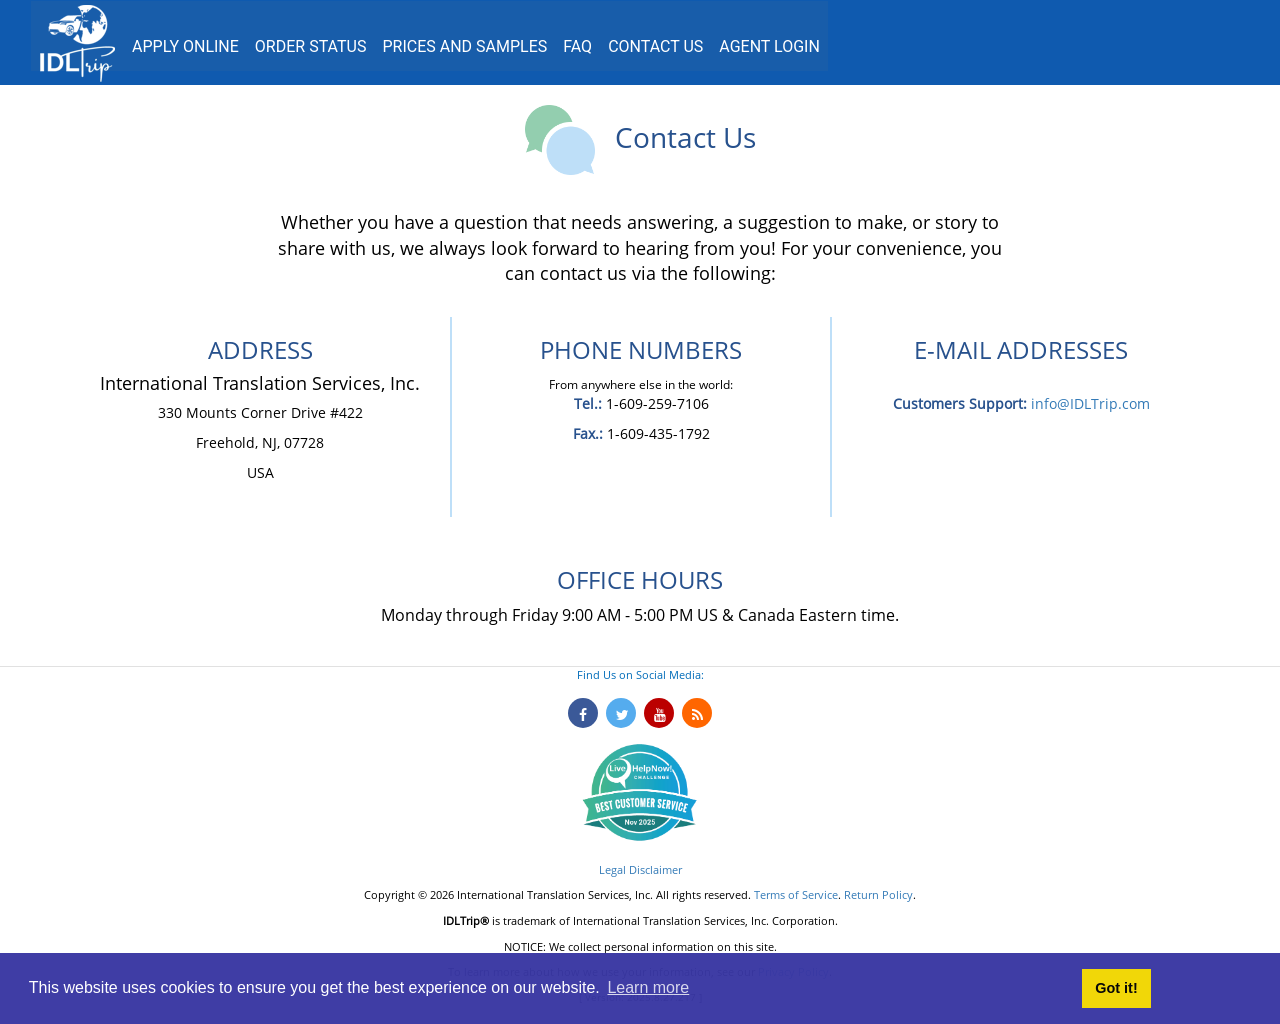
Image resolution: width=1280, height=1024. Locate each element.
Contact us (655, 46)
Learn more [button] (648, 987)
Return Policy (878, 894)
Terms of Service (796, 894)
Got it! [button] (1116, 988)
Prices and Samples (464, 46)
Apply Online (185, 46)
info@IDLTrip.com (1090, 403)
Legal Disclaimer (640, 869)
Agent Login (769, 46)
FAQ (577, 46)
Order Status (311, 46)
